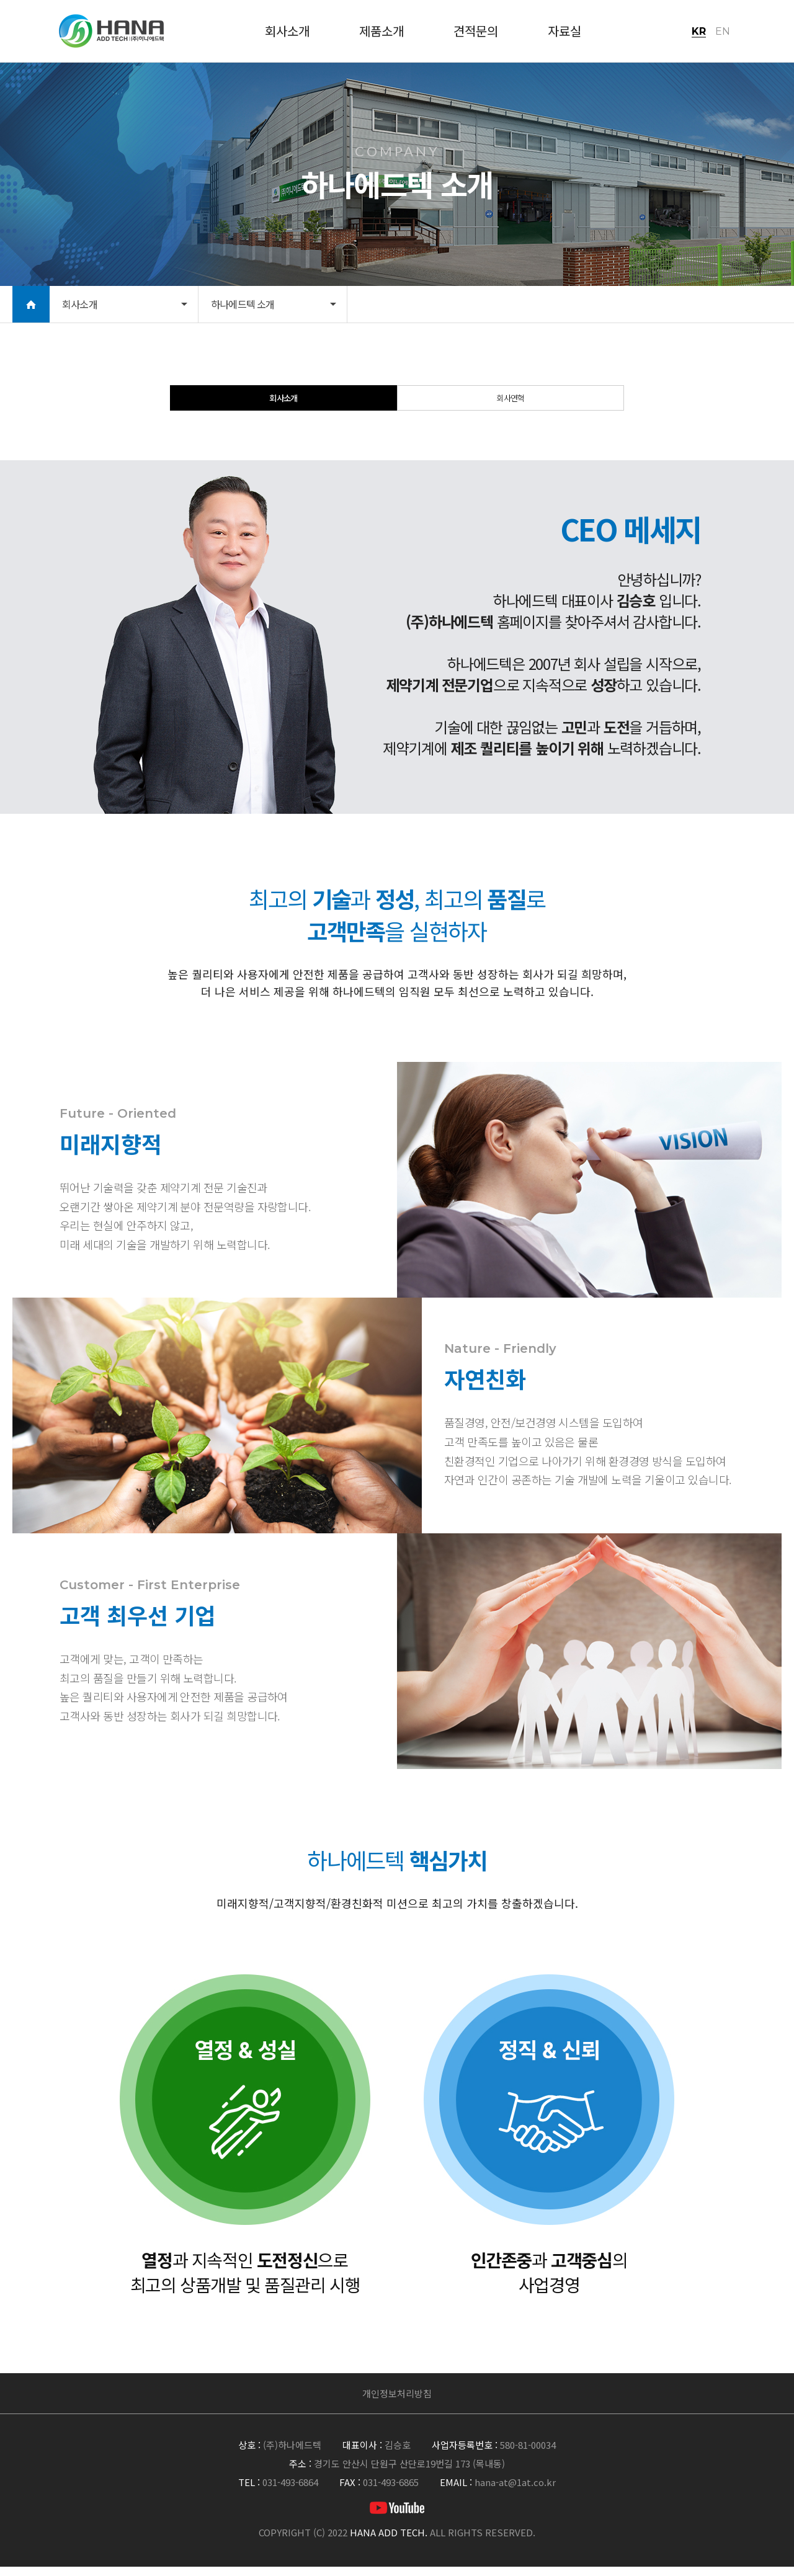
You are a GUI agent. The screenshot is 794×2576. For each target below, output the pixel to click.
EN (722, 31)
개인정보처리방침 (397, 2402)
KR (699, 31)
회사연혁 (510, 402)
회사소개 (283, 402)
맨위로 (766, 2394)
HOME (31, 304)
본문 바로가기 (0, 0)
